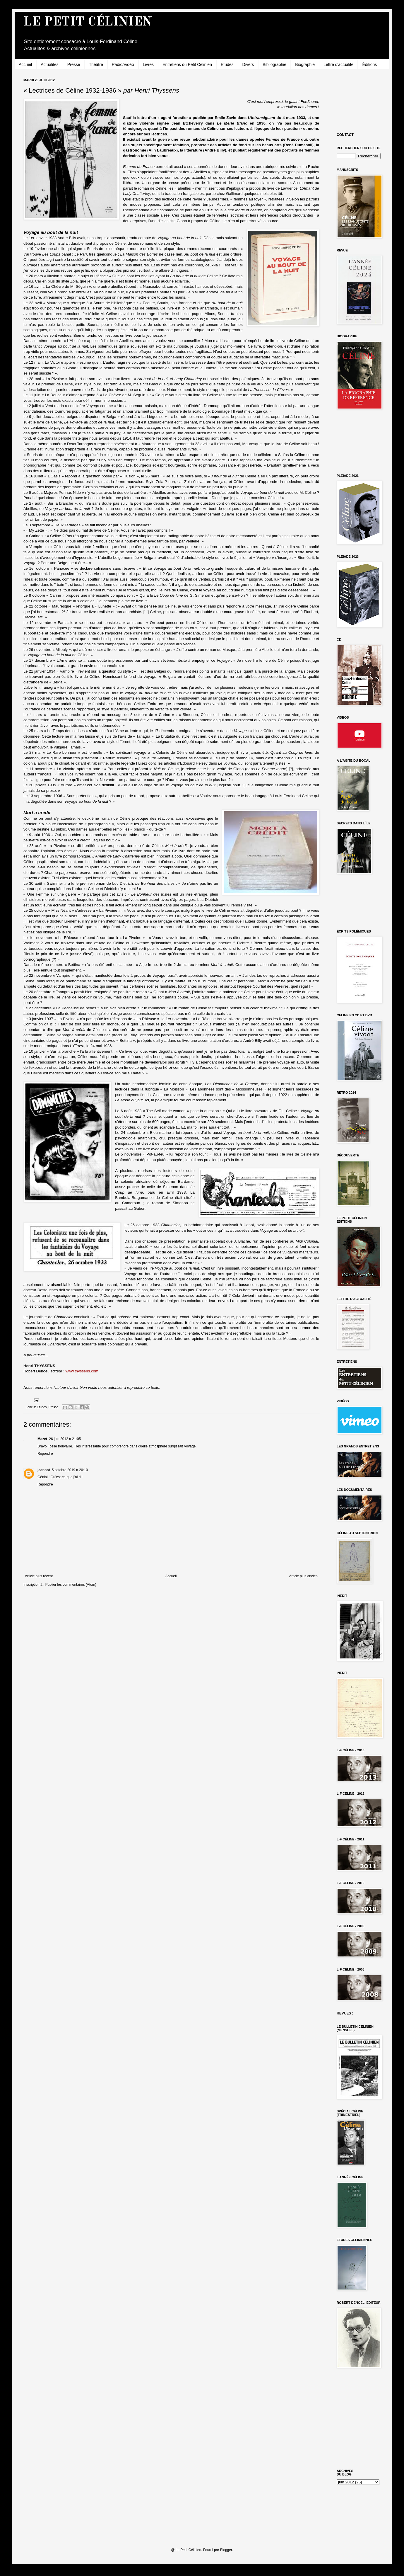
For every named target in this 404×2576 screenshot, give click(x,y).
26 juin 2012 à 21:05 (65, 1439)
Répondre (45, 1454)
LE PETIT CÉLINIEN (87, 22)
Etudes (227, 64)
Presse (73, 64)
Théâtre (96, 64)
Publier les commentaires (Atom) (70, 1585)
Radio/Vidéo (123, 64)
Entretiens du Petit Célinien (187, 64)
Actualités (50, 64)
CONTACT (345, 135)
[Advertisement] (363, 100)
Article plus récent (39, 1576)
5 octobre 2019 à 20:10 (70, 1470)
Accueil (25, 64)
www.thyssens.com (82, 1371)
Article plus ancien (303, 1576)
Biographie (305, 64)
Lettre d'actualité (338, 64)
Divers (248, 64)
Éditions (369, 64)
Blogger (226, 2550)
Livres (148, 64)
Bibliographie (274, 64)
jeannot (43, 1470)
